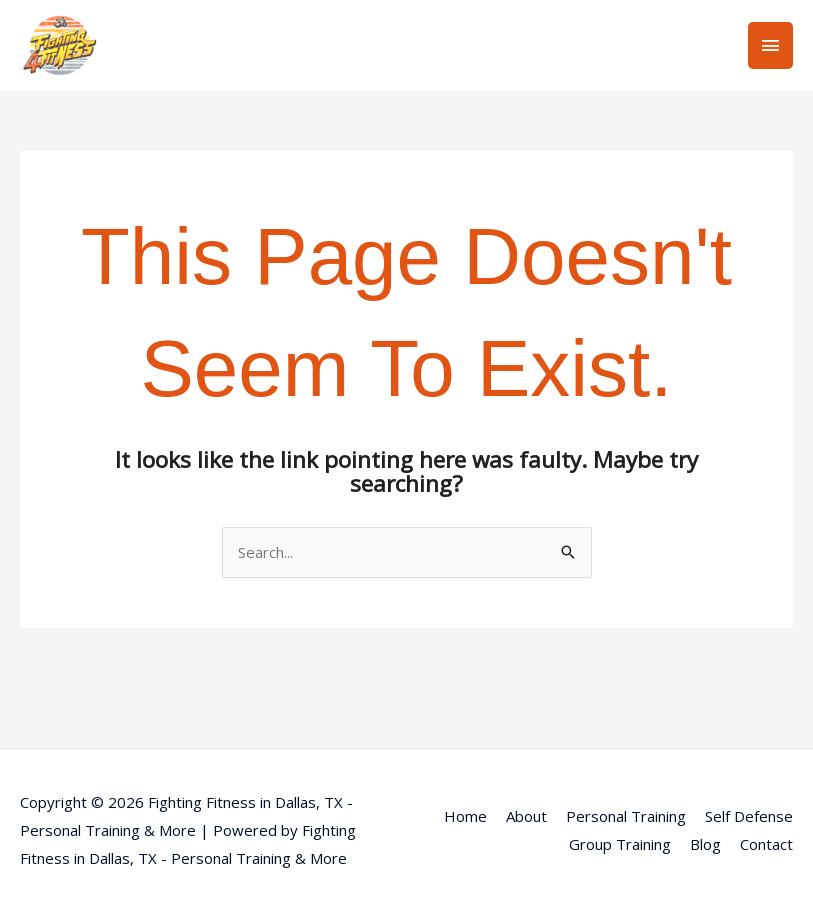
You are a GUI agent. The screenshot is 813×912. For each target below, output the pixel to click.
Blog (705, 844)
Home (465, 816)
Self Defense (749, 816)
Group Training (620, 844)
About (526, 816)
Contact (766, 844)
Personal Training (626, 816)
